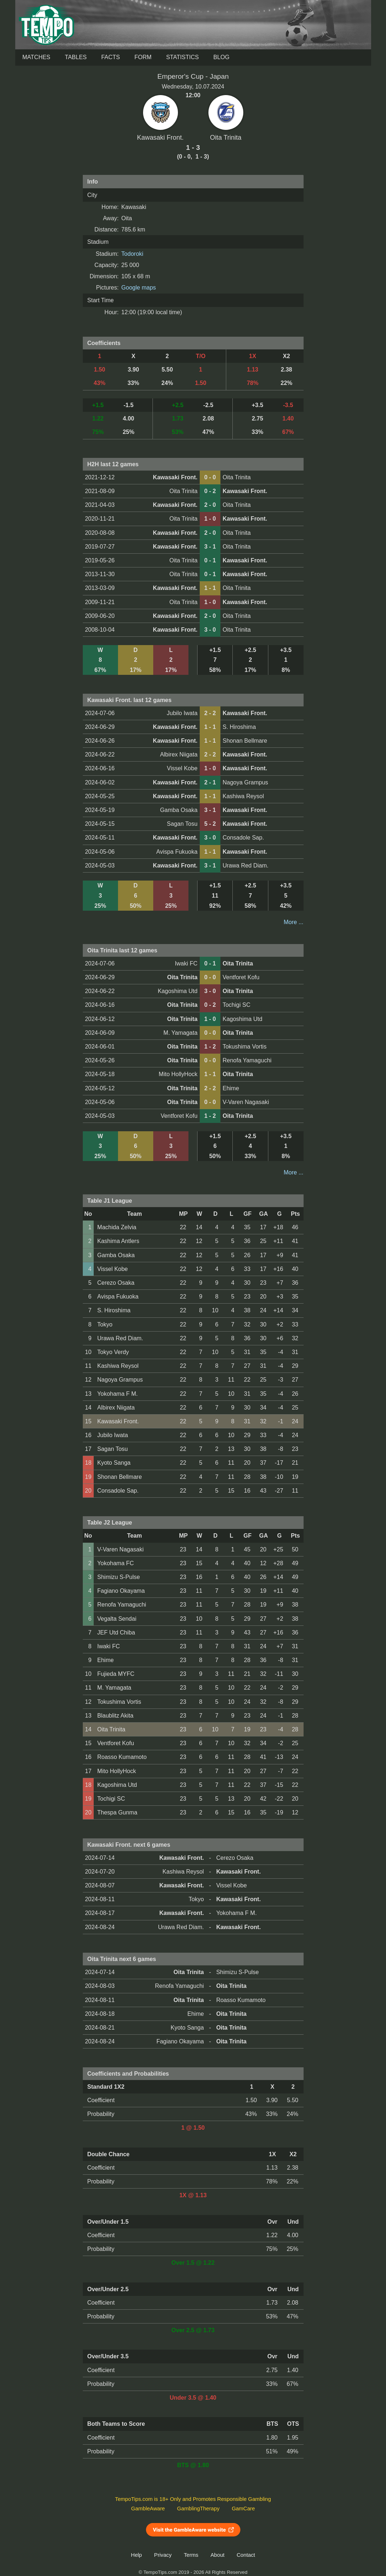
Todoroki (132, 254)
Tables (76, 57)
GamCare (243, 2508)
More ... (293, 922)
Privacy (162, 2555)
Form (142, 57)
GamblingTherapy (198, 2508)
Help (136, 2555)
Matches (36, 57)
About (217, 2555)
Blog (221, 57)
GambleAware (148, 2508)
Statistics (182, 57)
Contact (246, 2555)
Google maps (138, 287)
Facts (110, 57)
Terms (191, 2555)
